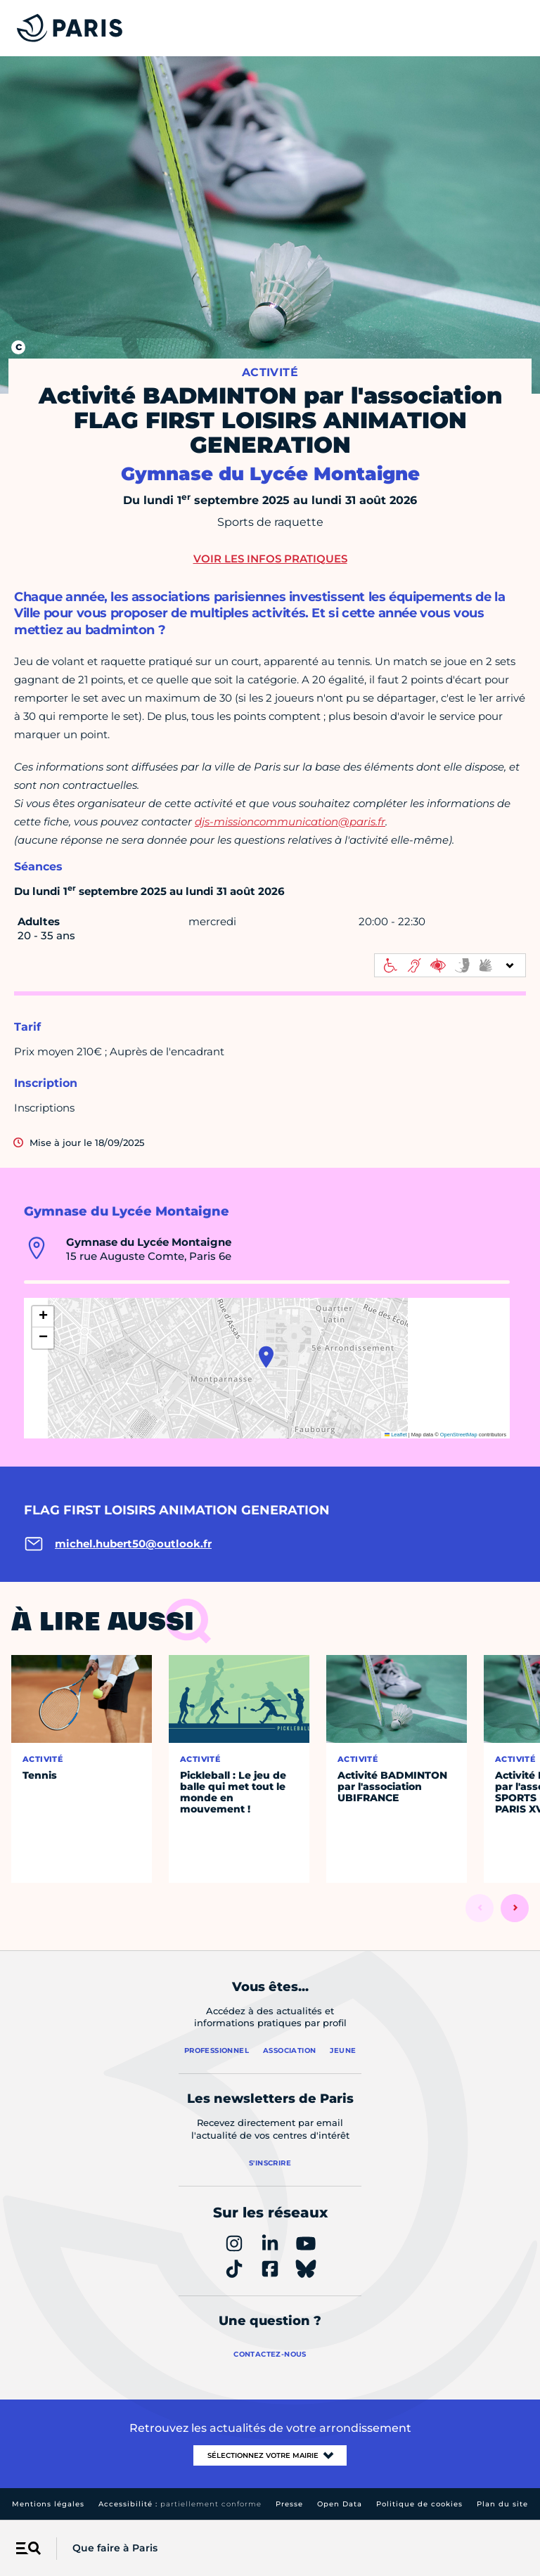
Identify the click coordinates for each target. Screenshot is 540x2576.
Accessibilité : (180, 2504)
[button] (266, 1357)
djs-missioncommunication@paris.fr (290, 821)
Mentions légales (48, 2504)
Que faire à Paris (115, 2548)
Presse (289, 2504)
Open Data (339, 2504)
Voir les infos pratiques (270, 558)
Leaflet (396, 1434)
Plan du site (502, 2504)
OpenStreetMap (458, 1434)
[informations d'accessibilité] (450, 965)
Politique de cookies (419, 2504)
